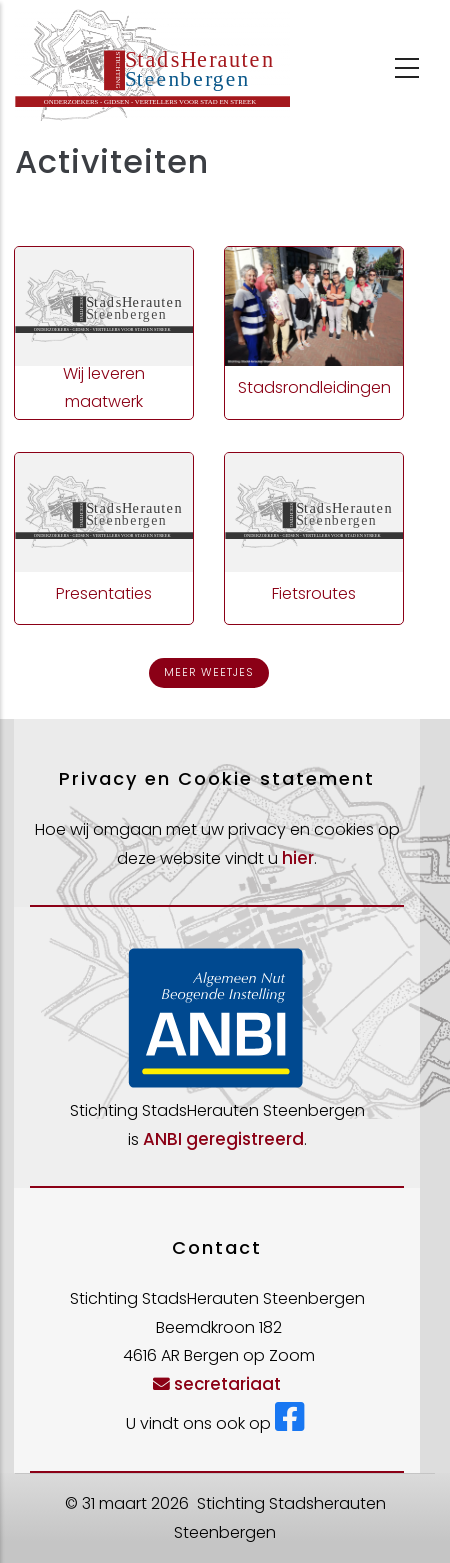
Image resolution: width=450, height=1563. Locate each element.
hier (298, 858)
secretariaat (217, 1384)
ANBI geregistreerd (223, 1139)
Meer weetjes (209, 672)
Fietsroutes (314, 593)
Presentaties (104, 593)
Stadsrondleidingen (314, 387)
